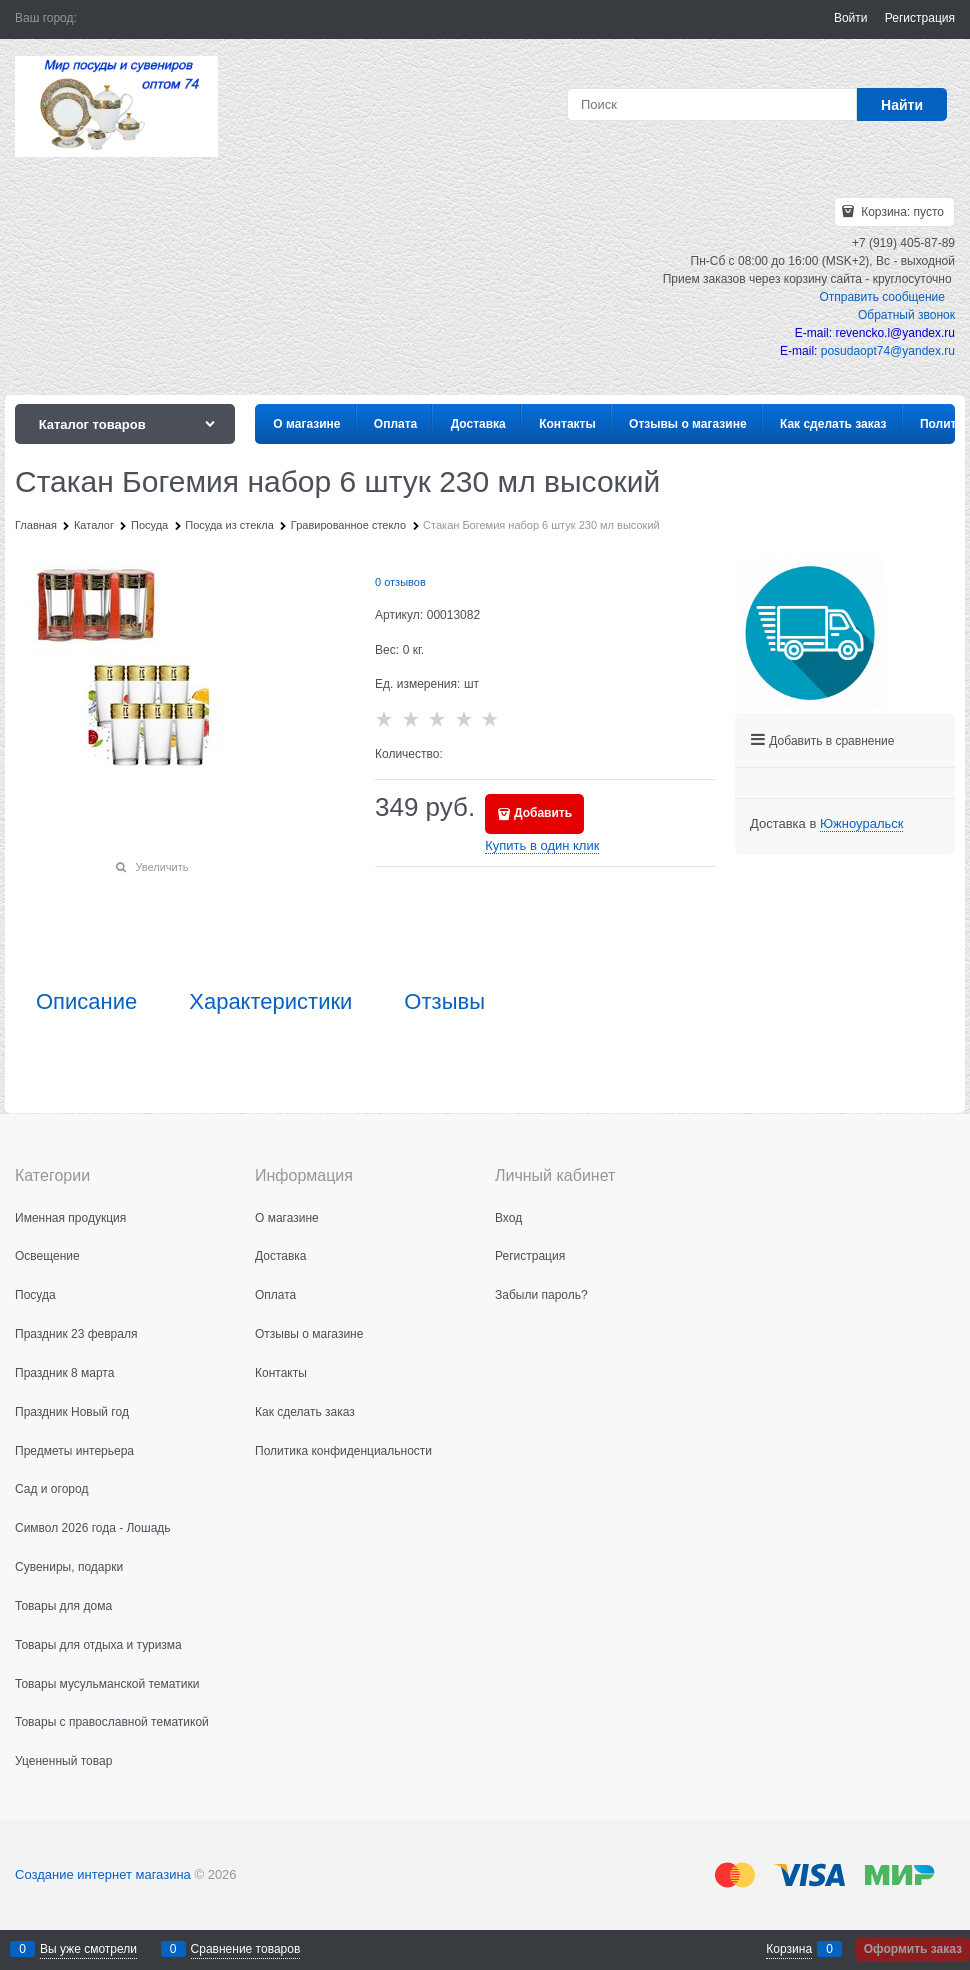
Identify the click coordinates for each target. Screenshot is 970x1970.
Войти (851, 18)
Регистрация (920, 18)
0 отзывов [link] (400, 582)
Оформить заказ (913, 1949)
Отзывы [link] (444, 1002)
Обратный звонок (906, 315)
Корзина (789, 1949)
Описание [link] (86, 1002)
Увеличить (161, 867)
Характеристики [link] (270, 1002)
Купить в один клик (542, 845)
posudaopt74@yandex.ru (888, 351)
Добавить (543, 813)
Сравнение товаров (246, 1949)
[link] (861, 824)
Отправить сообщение (882, 297)
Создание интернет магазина (103, 1874)
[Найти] (902, 104)
